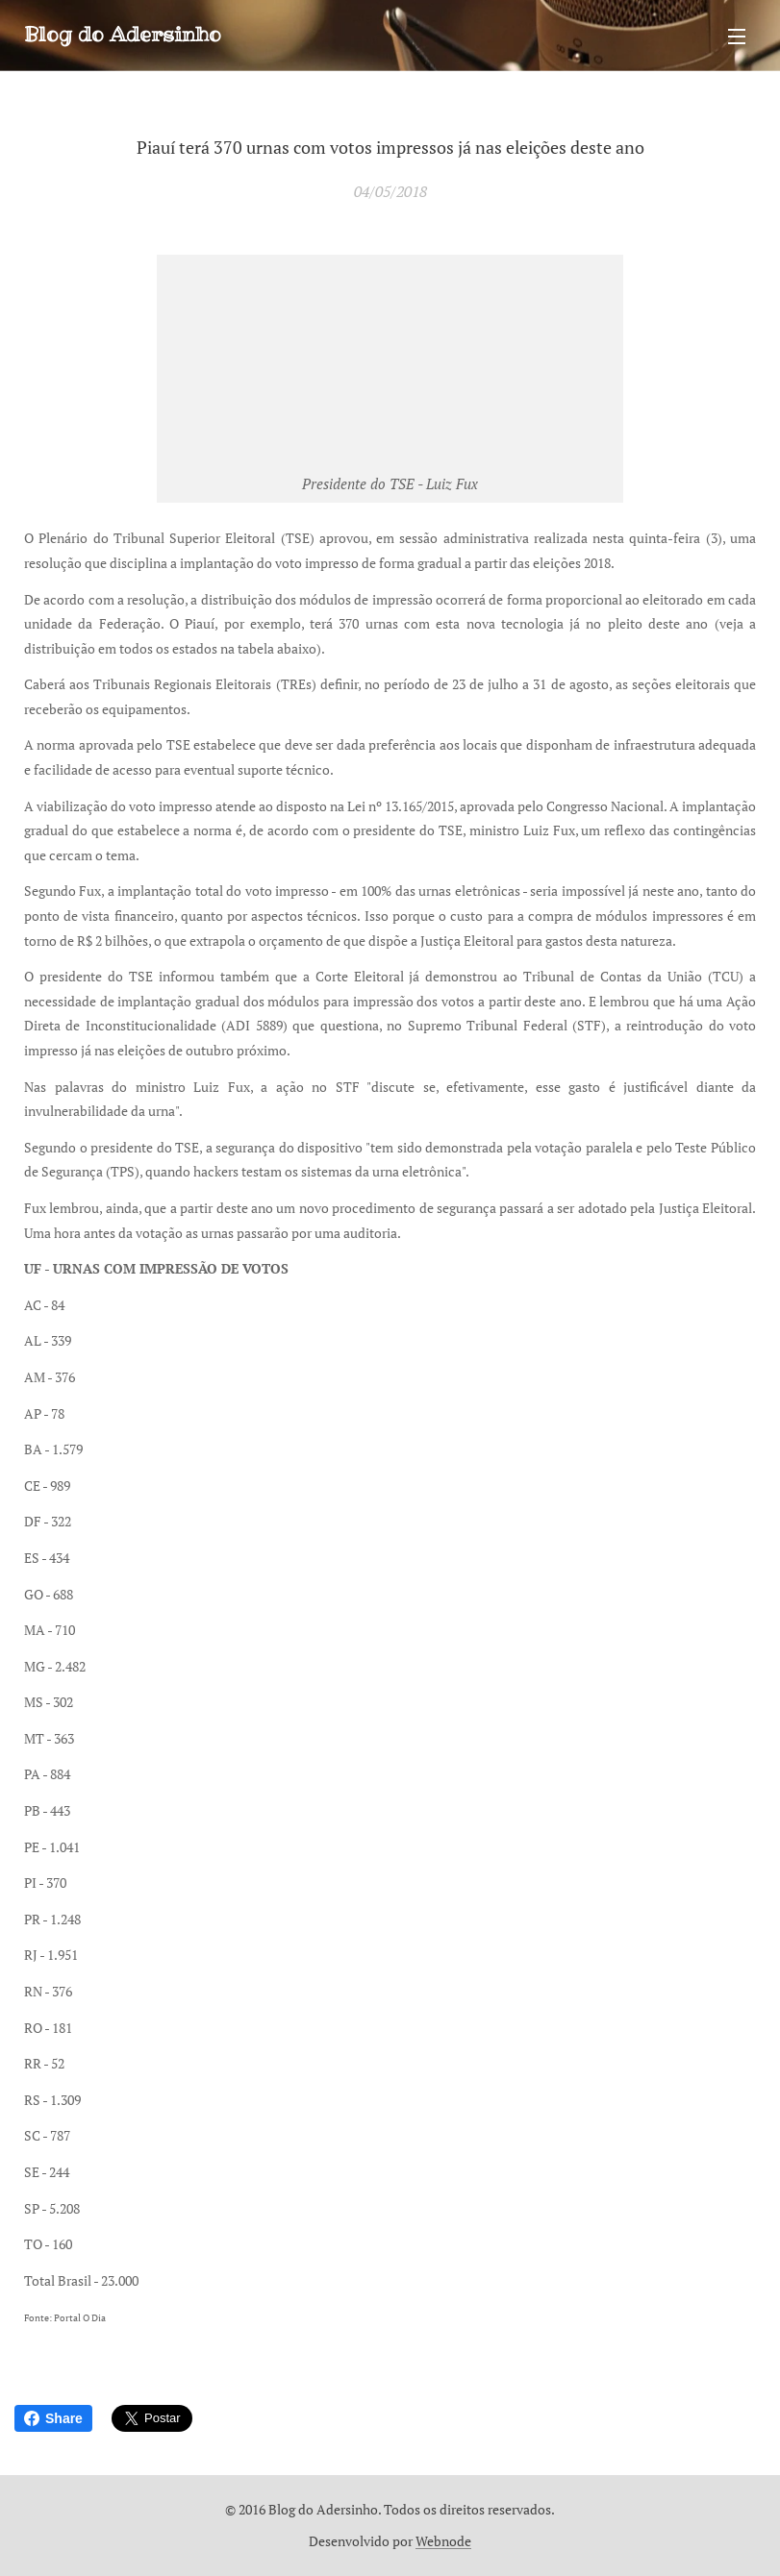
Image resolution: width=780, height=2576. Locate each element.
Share (53, 2418)
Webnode (443, 2541)
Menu (736, 36)
